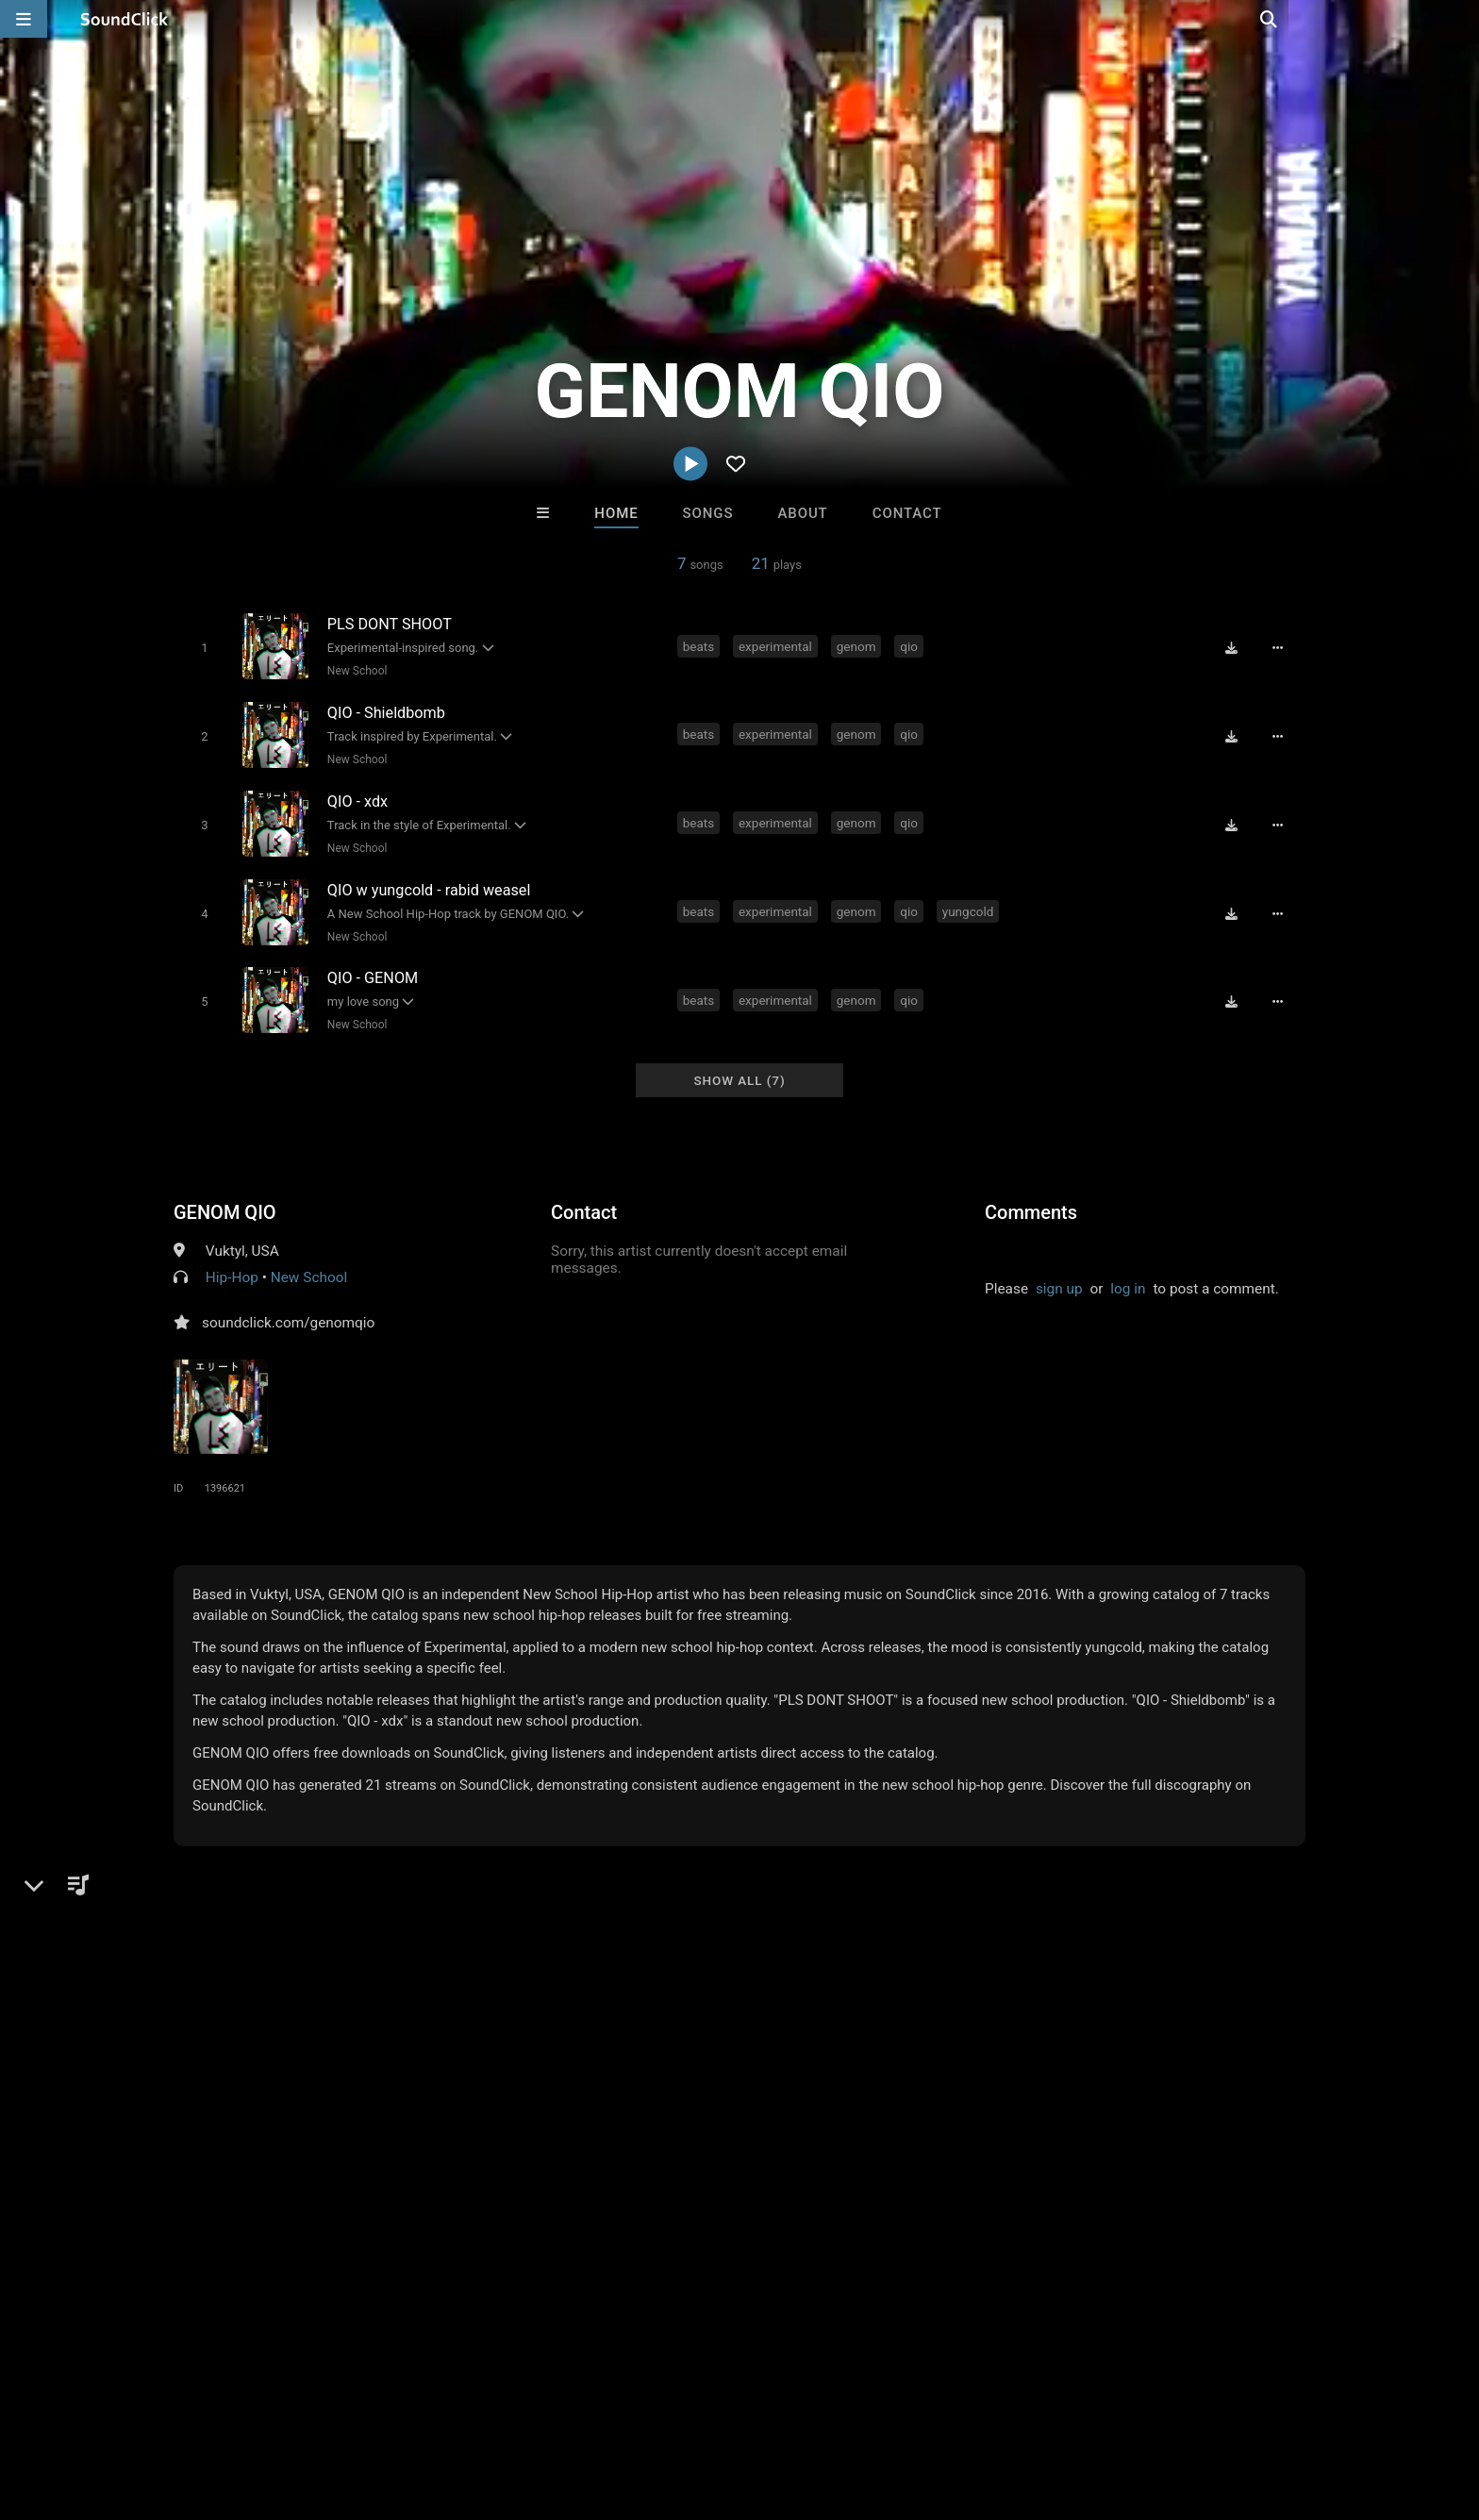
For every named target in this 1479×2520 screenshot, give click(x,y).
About (802, 513)
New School (354, 669)
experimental (777, 645)
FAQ (111, 2407)
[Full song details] (1282, 647)
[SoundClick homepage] (124, 18)
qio (912, 645)
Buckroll (506, 2118)
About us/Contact (199, 2407)
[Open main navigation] (23, 19)
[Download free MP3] (1235, 647)
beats (700, 645)
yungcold (970, 902)
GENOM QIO (225, 1198)
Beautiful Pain (817, 2118)
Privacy (482, 2407)
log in (1127, 1274)
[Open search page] (1460, 19)
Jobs (290, 2407)
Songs (708, 513)
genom (858, 645)
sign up (1059, 1274)
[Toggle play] (201, 647)
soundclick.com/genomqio (288, 1308)
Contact (907, 513)
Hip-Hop (232, 1263)
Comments (1031, 1198)
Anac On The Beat (662, 2118)
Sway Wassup (972, 2118)
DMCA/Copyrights (382, 2407)
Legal (540, 2407)
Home (616, 513)
